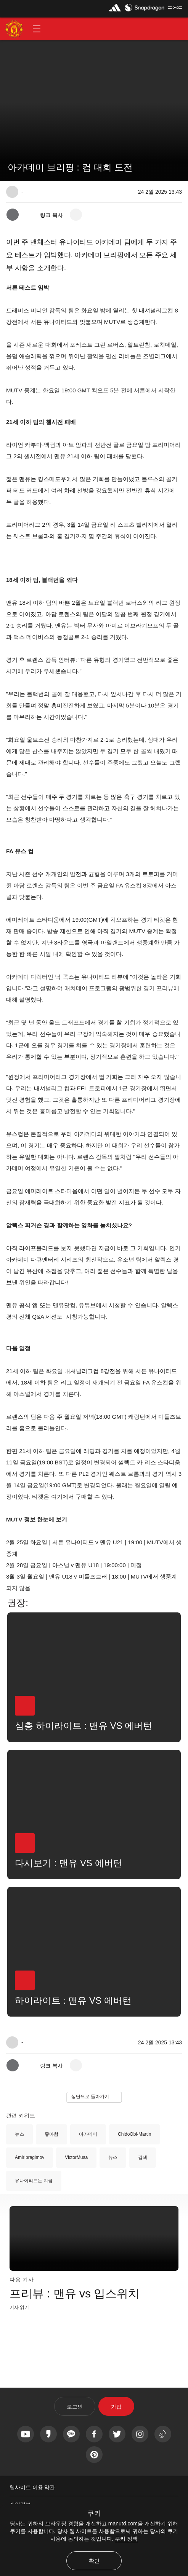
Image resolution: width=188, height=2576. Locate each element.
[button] (36, 29)
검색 (142, 2157)
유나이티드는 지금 (34, 2180)
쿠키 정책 (126, 2539)
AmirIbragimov (29, 2157)
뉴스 (19, 2134)
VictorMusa (76, 2157)
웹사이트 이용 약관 (32, 2487)
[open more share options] (76, 215)
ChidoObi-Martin (134, 2134)
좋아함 (51, 2134)
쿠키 (94, 2513)
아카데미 (88, 2134)
